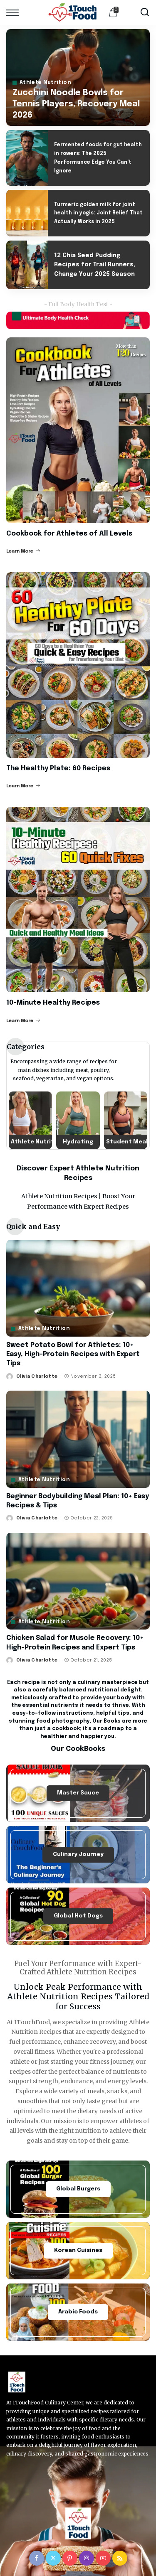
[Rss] (119, 2558)
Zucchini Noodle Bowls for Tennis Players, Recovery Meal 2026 (76, 104)
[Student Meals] (125, 1120)
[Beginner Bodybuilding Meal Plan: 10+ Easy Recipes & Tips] (78, 1439)
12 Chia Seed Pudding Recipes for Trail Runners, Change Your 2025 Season (94, 265)
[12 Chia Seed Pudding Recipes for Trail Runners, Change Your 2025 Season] (27, 265)
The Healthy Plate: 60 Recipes (58, 768)
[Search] (145, 12)
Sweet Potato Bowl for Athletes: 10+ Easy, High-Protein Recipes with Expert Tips (73, 1354)
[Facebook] (36, 2558)
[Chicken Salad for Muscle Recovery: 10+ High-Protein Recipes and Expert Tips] (78, 1581)
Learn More (23, 551)
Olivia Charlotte (37, 1376)
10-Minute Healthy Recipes (53, 1002)
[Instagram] (86, 2558)
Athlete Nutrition (45, 82)
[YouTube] (103, 2558)
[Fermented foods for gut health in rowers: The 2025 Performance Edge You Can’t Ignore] (27, 157)
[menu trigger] (14, 12)
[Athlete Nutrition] (30, 1120)
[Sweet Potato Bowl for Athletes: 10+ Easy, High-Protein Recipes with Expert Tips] (78, 1288)
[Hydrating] (77, 1120)
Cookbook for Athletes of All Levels (69, 533)
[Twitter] (53, 2558)
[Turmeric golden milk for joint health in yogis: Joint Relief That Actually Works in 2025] (27, 213)
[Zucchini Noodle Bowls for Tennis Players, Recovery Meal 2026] (78, 77)
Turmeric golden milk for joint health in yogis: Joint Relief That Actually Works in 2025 (98, 213)
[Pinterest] (69, 2558)
